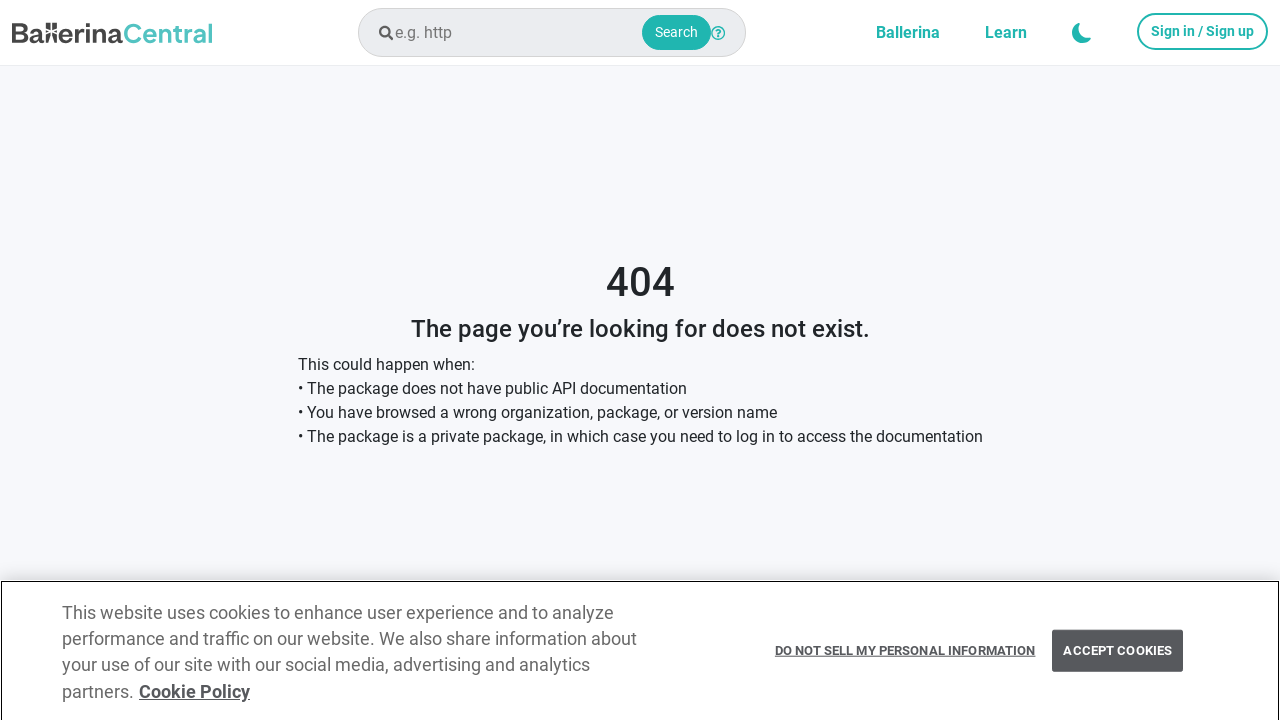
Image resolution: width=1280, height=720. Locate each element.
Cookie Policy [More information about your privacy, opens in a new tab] (194, 697)
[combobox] (552, 32)
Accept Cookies (1117, 655)
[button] (1082, 33)
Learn (1006, 32)
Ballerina (908, 32)
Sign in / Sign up (1202, 31)
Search (676, 32)
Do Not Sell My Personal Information (905, 655)
